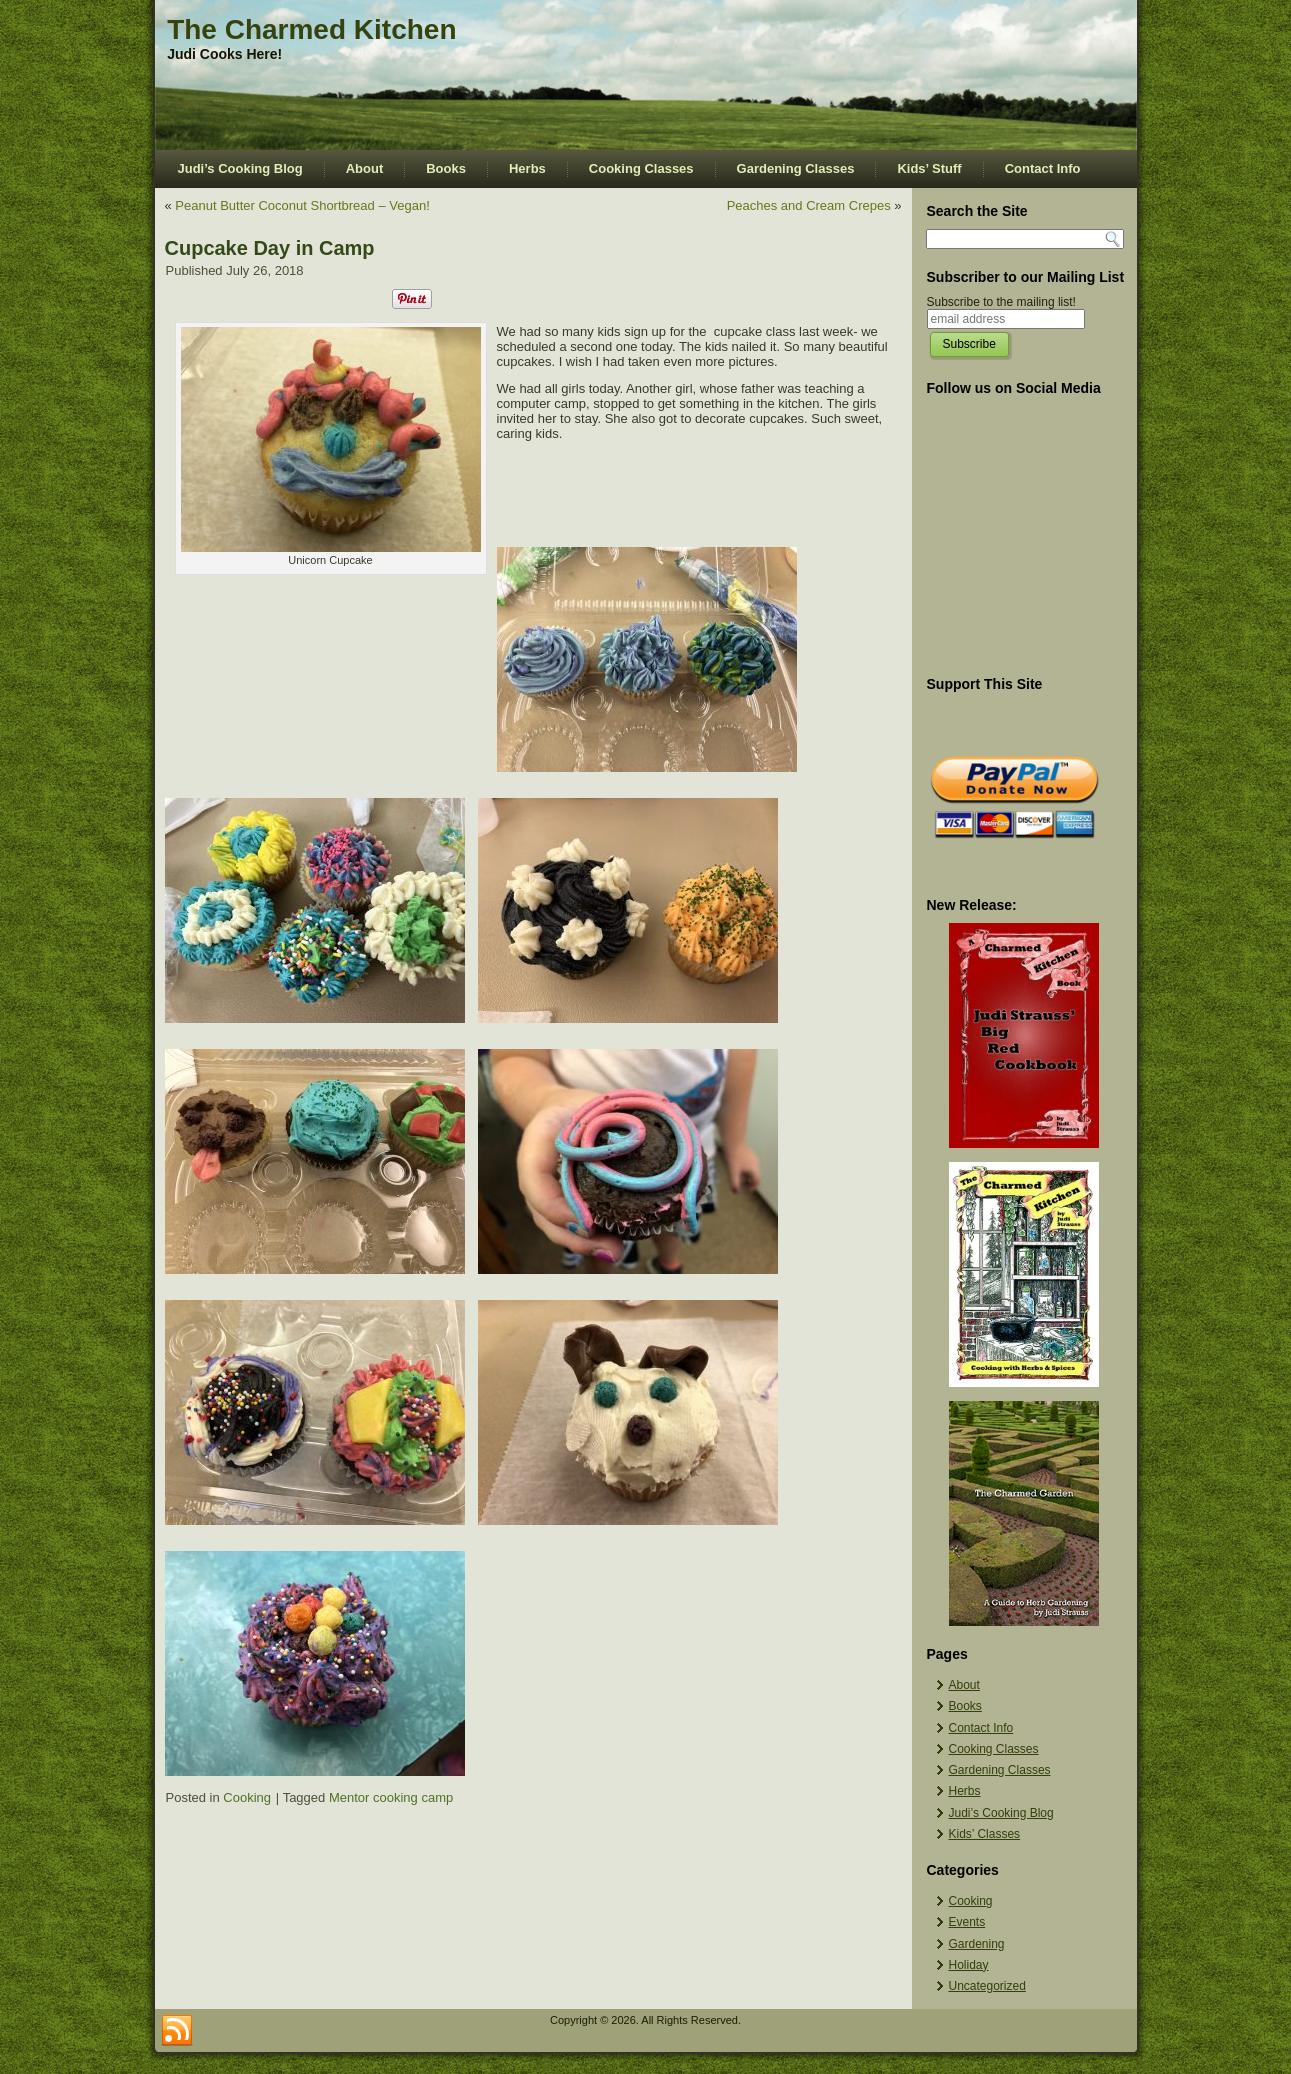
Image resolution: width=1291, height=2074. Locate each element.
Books (446, 168)
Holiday (969, 1965)
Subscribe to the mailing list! (1001, 302)
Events (967, 1922)
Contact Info (1043, 168)
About (365, 168)
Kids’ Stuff (929, 168)
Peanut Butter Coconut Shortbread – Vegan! (302, 205)
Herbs (527, 168)
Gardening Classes (796, 168)
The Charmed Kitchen (311, 29)
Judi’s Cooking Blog (240, 168)
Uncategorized (987, 1986)
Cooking (247, 1797)
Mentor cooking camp (391, 1797)
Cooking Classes (641, 168)
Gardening (977, 1944)
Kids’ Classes (985, 1834)
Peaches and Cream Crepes (809, 205)
